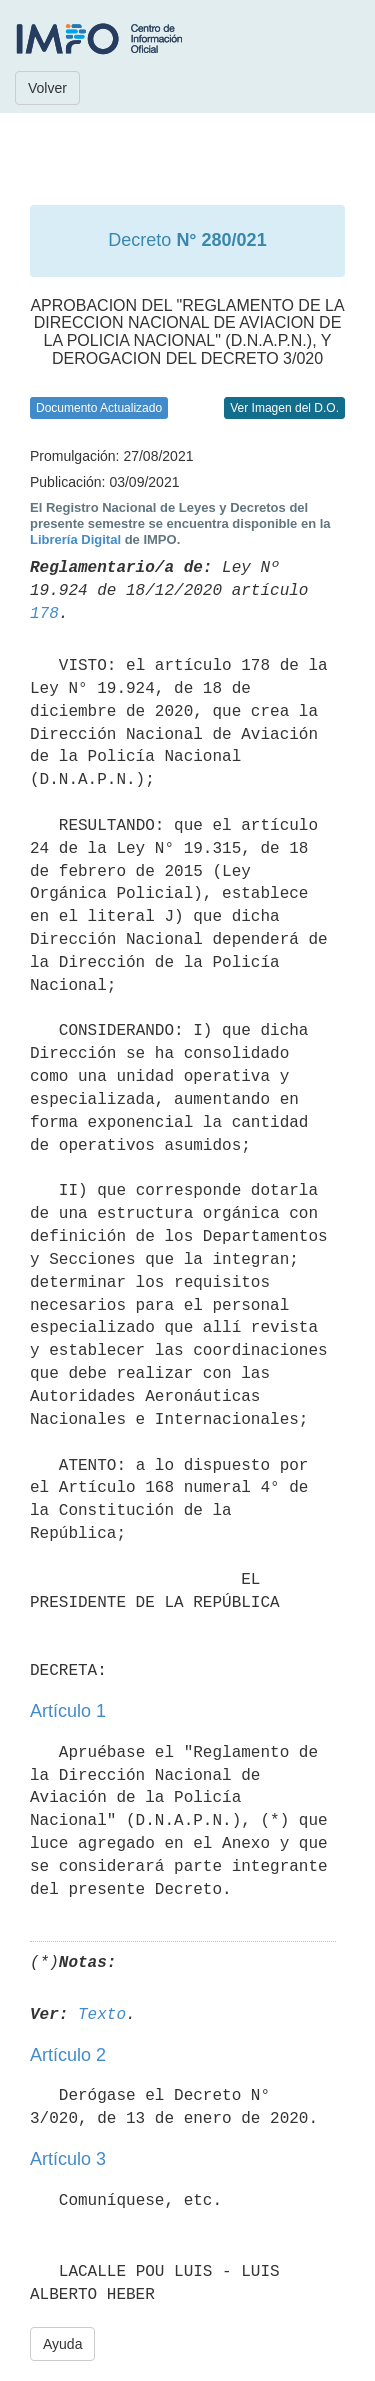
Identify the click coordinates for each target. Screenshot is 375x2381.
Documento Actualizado (99, 408)
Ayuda (62, 2344)
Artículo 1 (68, 1711)
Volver (47, 88)
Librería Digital (75, 539)
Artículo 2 (68, 2055)
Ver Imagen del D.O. (284, 408)
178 (44, 614)
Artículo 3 (68, 2159)
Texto (102, 2015)
